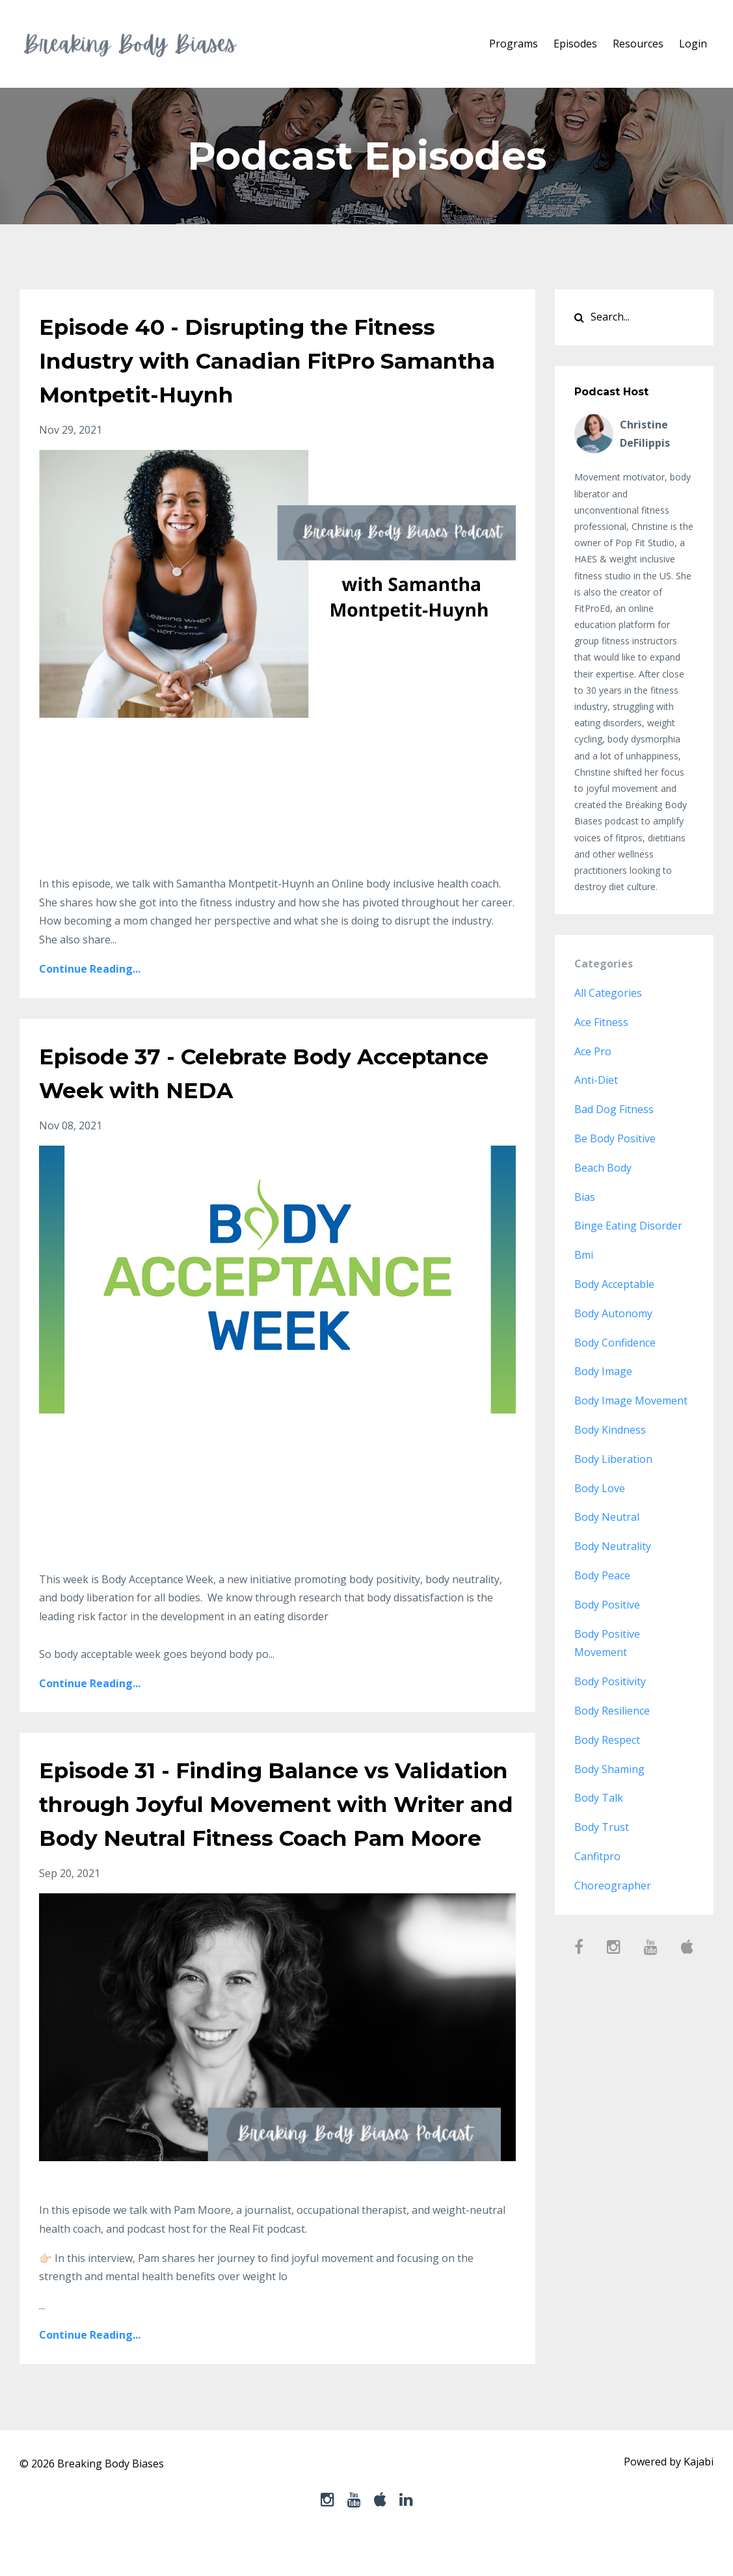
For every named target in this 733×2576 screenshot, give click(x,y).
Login (693, 43)
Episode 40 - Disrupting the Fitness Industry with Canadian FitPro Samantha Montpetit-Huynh (276, 359)
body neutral (606, 1517)
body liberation (613, 1459)
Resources (638, 43)
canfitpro (597, 1856)
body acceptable (614, 1284)
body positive (607, 1604)
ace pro (592, 1051)
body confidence (615, 1342)
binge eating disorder (628, 1225)
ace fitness (601, 1022)
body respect (607, 1740)
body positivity (610, 1681)
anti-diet (596, 1080)
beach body (603, 1168)
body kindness (610, 1430)
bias (584, 1197)
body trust (601, 1827)
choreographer (612, 1885)
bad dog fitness (614, 1109)
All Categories (608, 993)
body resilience (612, 1710)
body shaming (609, 1769)
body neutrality (612, 1546)
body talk (598, 1798)
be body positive (615, 1138)
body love (599, 1488)
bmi (583, 1255)
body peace (602, 1575)
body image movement (630, 1400)
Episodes (575, 43)
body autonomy (613, 1313)
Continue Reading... (89, 969)
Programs (513, 43)
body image (603, 1371)
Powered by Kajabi (668, 2497)
